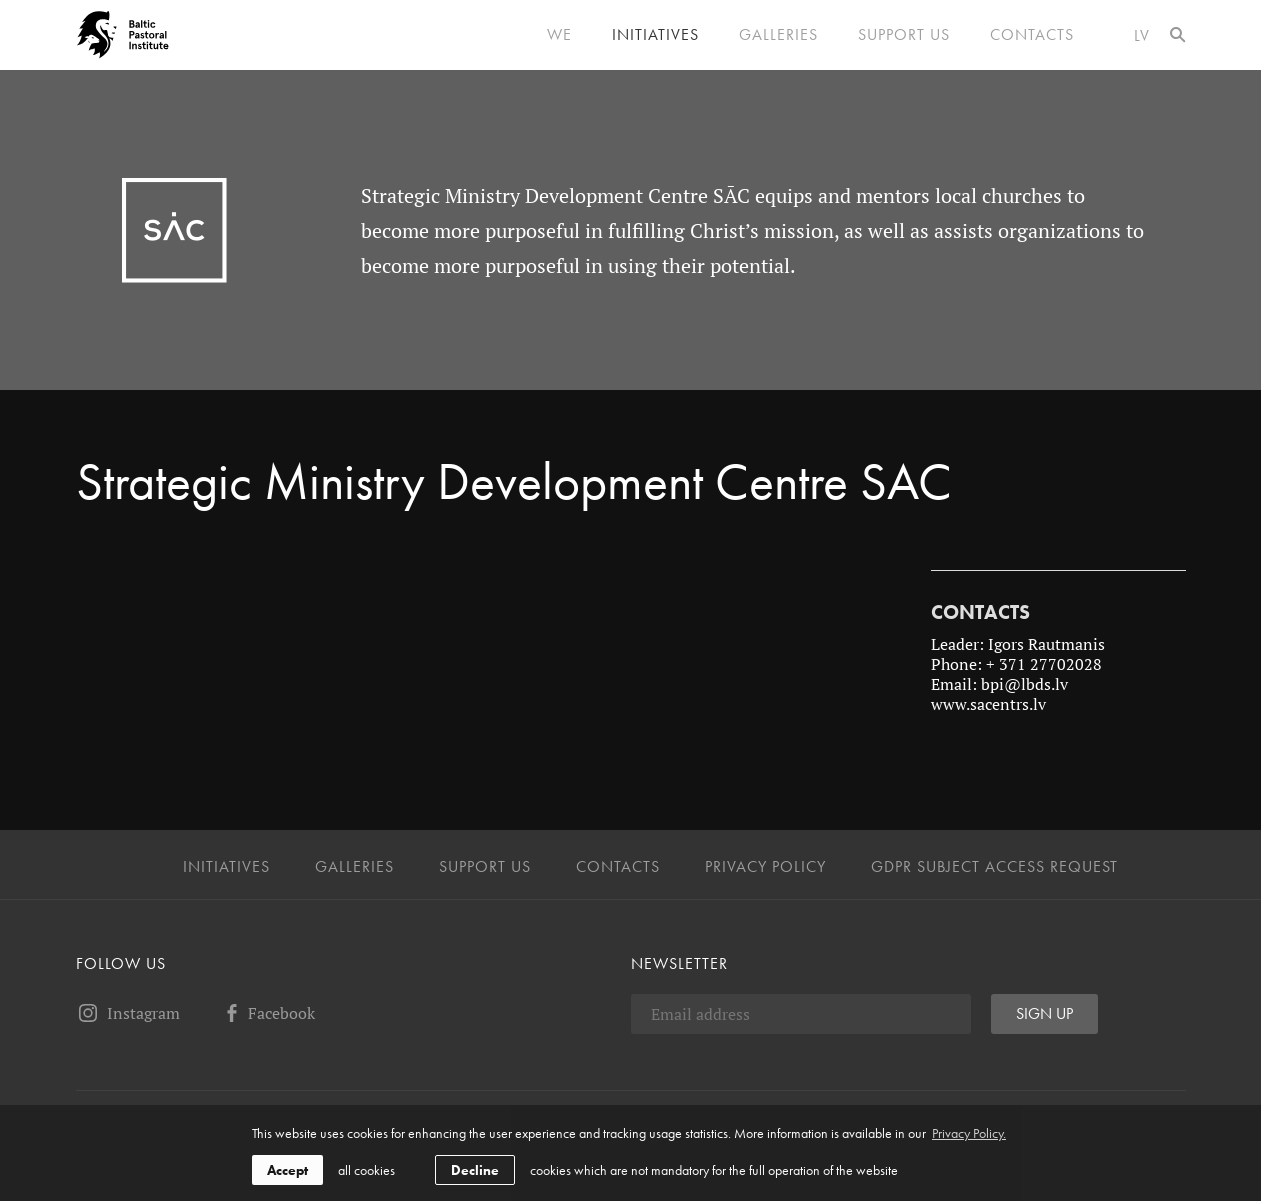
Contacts (1032, 35)
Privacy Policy (765, 867)
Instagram (128, 1013)
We (559, 35)
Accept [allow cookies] (287, 1170)
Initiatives (655, 35)
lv (1142, 35)
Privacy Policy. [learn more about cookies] (969, 1133)
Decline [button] (475, 1170)
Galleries (778, 35)
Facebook (267, 1013)
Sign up (1044, 1013)
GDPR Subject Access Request (994, 867)
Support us (904, 35)
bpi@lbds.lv (1024, 684)
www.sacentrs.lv (990, 704)
